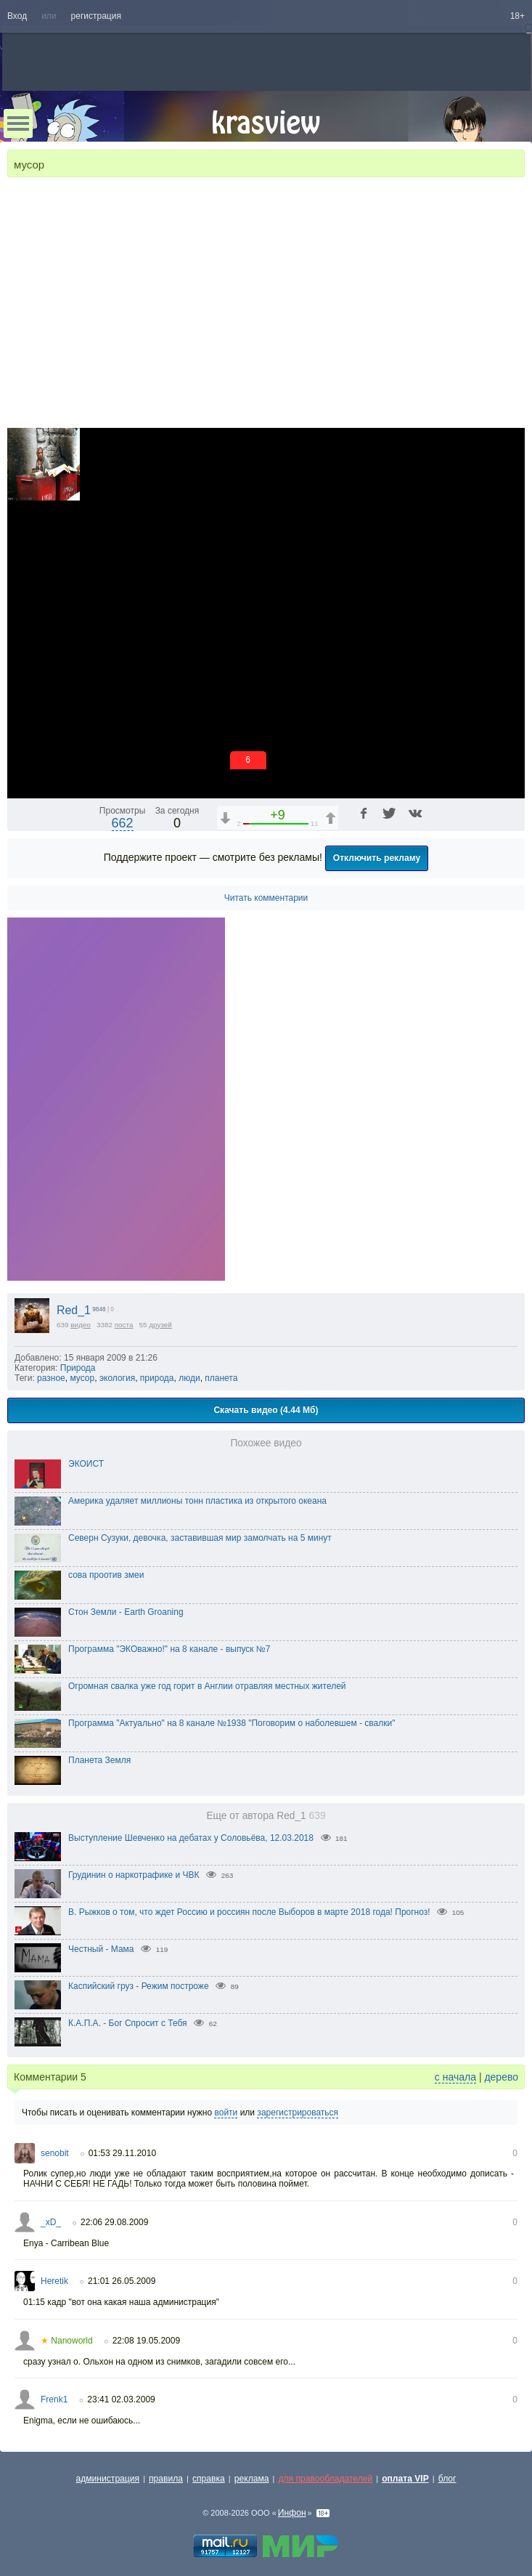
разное (51, 1378)
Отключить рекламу (377, 858)
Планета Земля (99, 1760)
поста (124, 1325)
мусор (82, 1378)
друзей (160, 1325)
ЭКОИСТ (86, 1464)
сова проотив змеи (106, 1575)
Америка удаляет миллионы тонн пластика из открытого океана (197, 1501)
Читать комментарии (266, 898)
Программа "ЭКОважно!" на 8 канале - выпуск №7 (169, 1649)
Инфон (292, 2513)
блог (447, 2479)
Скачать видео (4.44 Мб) (265, 1410)
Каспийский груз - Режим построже (138, 1986)
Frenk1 (54, 2399)
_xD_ (51, 2222)
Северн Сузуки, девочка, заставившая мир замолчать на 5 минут (200, 1538)
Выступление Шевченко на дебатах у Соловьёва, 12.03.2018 (191, 1838)
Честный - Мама (101, 1949)
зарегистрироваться (297, 2112)
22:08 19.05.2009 (146, 2341)
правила (166, 2479)
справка (208, 2479)
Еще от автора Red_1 (265, 1815)
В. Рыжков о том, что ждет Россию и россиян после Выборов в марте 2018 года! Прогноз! (249, 1912)
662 (123, 823)
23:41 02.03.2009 (121, 2399)
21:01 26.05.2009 (121, 2281)
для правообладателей (325, 2479)
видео (80, 1325)
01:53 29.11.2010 (122, 2153)
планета (221, 1378)
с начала (455, 2077)
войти (225, 2112)
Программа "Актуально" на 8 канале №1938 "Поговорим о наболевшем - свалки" (231, 1723)
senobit (55, 2153)
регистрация (96, 16)
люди (189, 1378)
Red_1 (74, 1310)
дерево (501, 2077)
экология (117, 1378)
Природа (78, 1368)
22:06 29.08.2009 (114, 2222)
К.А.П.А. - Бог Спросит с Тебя (127, 2023)
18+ (517, 16)
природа (157, 1378)
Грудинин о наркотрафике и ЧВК (134, 1875)
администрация (108, 2479)
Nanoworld (67, 2341)
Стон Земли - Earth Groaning (126, 1612)
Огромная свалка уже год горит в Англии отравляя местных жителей (207, 1686)
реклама (251, 2479)
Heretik (54, 2281)
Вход (17, 16)
